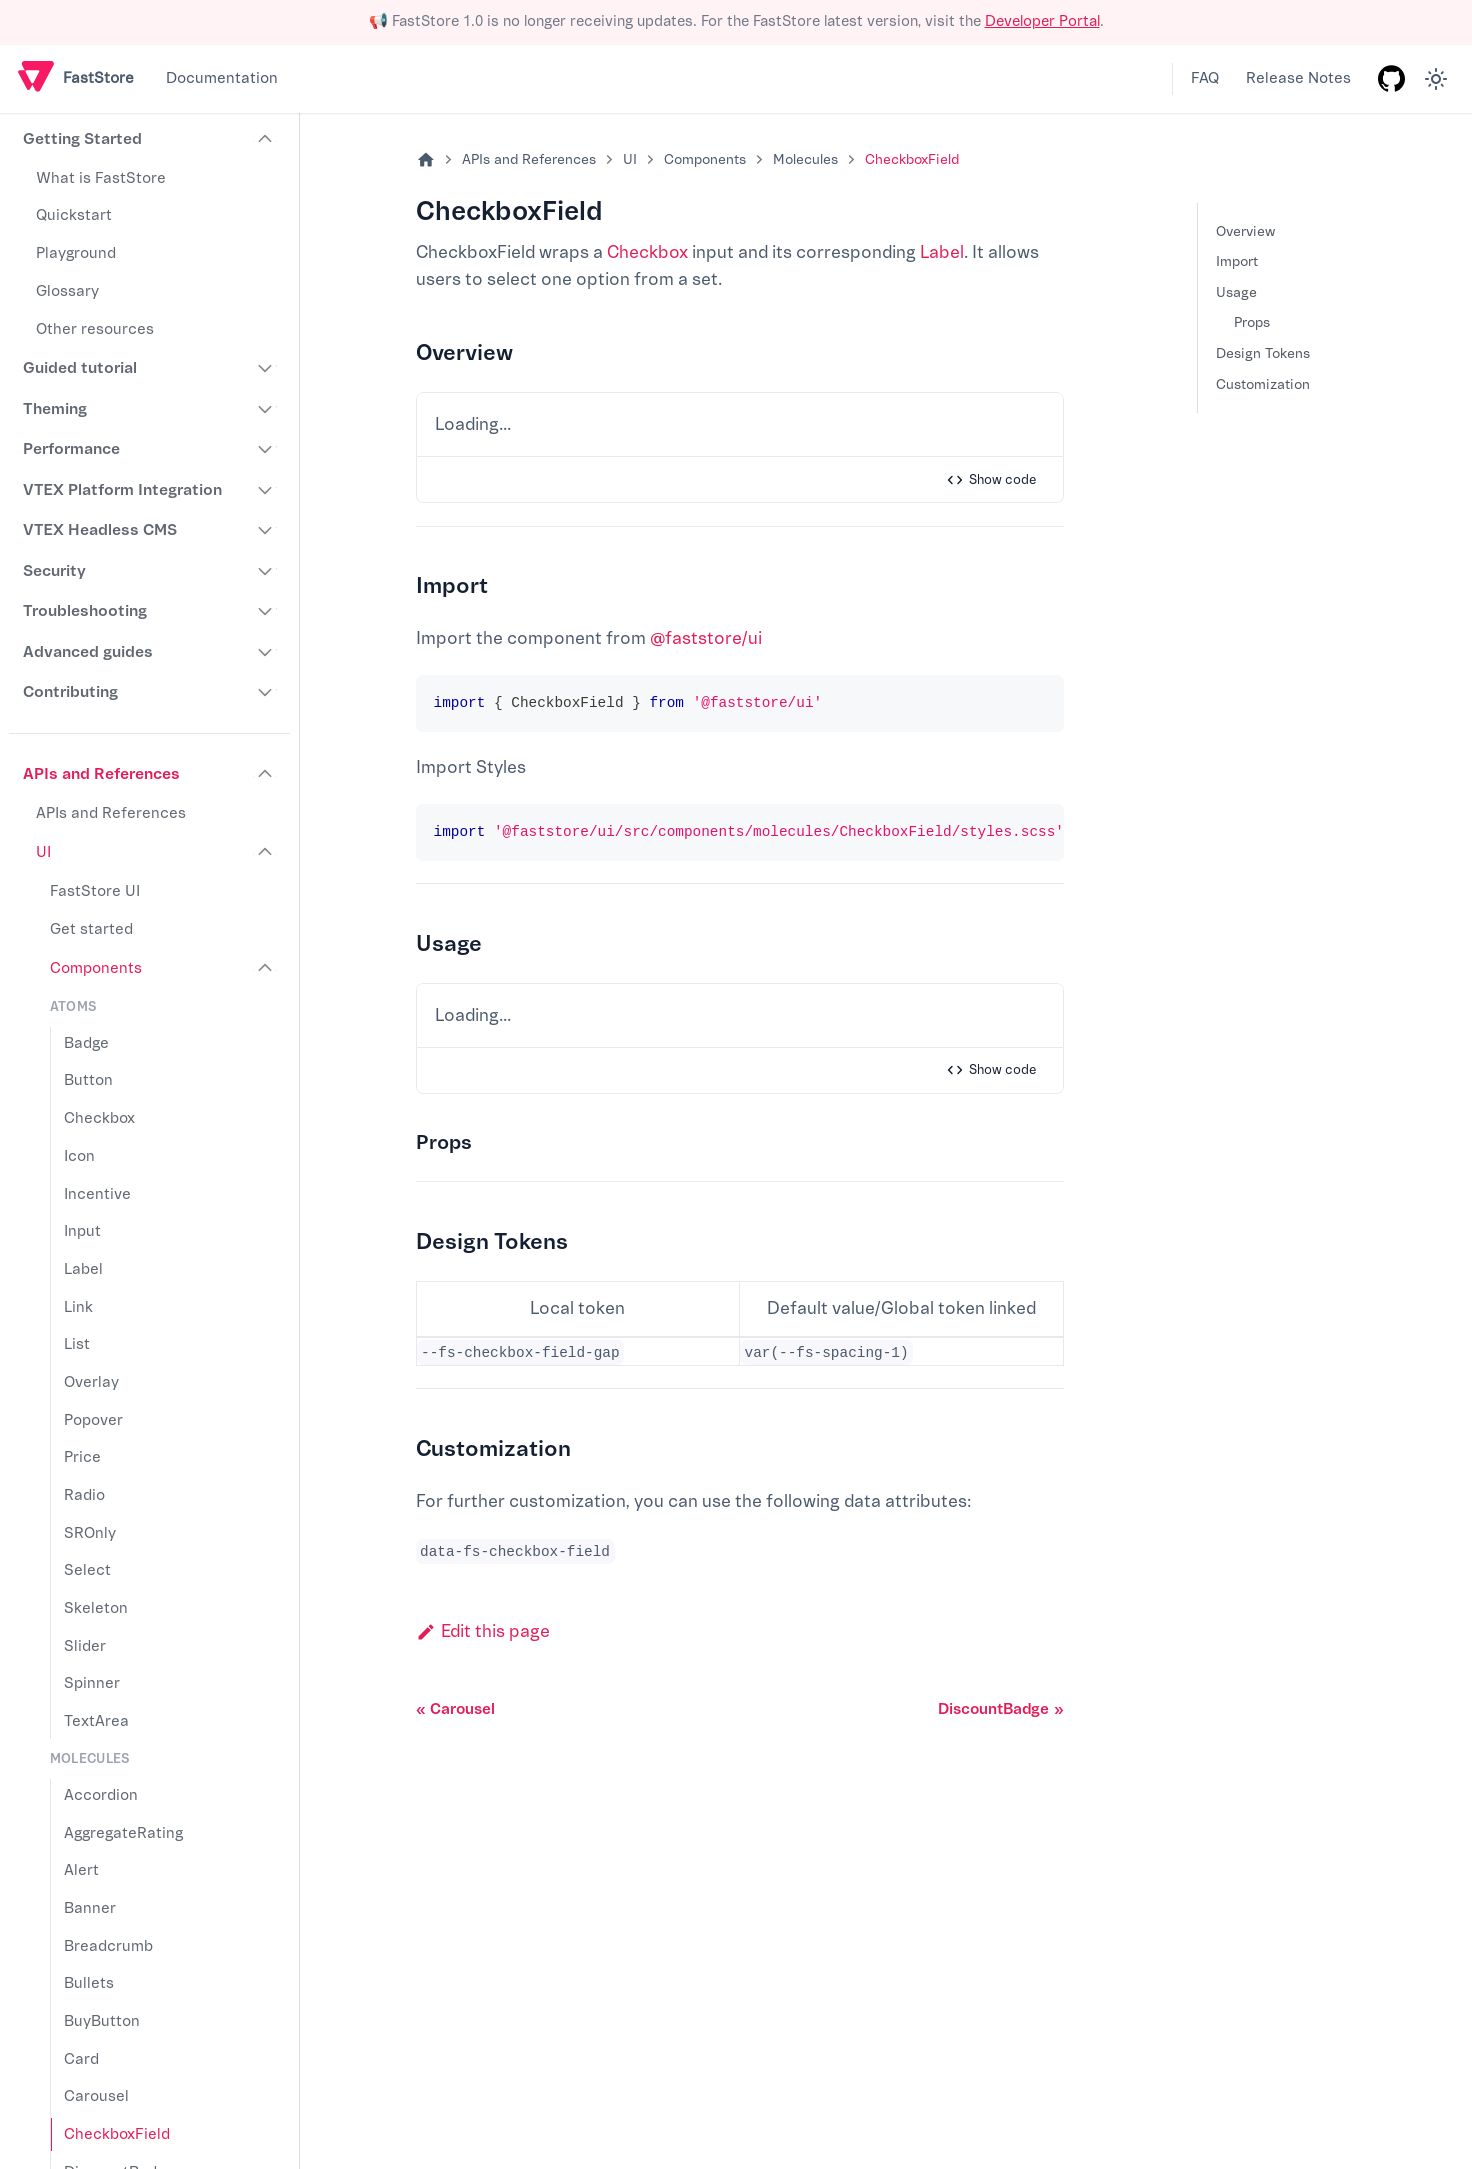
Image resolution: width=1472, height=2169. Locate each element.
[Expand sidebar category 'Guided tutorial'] (266, 368)
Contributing (70, 692)
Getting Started (82, 139)
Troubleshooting (85, 611)
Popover (93, 1420)
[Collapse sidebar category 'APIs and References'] (266, 774)
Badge (86, 1043)
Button (88, 1080)
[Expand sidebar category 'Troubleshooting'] (266, 611)
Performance (71, 449)
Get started (91, 929)
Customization (1263, 384)
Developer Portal (1042, 21)
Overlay (91, 1382)
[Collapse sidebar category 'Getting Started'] (266, 140)
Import (1237, 261)
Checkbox (99, 1118)
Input (82, 1231)
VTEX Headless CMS (100, 530)
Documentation (222, 78)
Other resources (95, 329)
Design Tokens (1263, 353)
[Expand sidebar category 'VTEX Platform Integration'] (266, 490)
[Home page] (426, 160)
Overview (1245, 231)
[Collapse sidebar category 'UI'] (266, 853)
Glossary (67, 291)
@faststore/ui (706, 638)
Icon (79, 1156)
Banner (90, 1908)
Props (1252, 322)
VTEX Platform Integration (122, 490)
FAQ (1205, 78)
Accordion (101, 1795)
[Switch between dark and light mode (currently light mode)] (1436, 79)
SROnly (90, 1533)
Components (96, 968)
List (77, 1344)
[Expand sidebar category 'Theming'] (266, 409)
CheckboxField (117, 2134)
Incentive (97, 1194)
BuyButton (102, 2021)
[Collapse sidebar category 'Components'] (266, 969)
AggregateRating (123, 1833)
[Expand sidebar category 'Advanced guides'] (266, 652)
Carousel (96, 2096)
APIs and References (101, 774)
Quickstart (74, 215)
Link (78, 1307)
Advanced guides (88, 652)
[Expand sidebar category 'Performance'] (266, 449)
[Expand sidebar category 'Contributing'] (266, 692)
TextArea (96, 1721)
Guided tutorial (80, 368)
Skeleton (96, 1608)
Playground (76, 253)
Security (54, 571)
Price (82, 1457)
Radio (84, 1495)
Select (87, 1570)
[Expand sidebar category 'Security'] (266, 571)
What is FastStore (101, 178)
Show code (991, 480)
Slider (85, 1646)
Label (83, 1269)
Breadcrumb (108, 1946)
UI (43, 852)
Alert (81, 1870)
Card (81, 2059)
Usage (1236, 292)
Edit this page (483, 1631)
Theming (55, 409)
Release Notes (1298, 78)
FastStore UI (95, 891)
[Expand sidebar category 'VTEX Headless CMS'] (266, 530)
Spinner (92, 1683)
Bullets (89, 1983)
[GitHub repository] (1391, 79)
